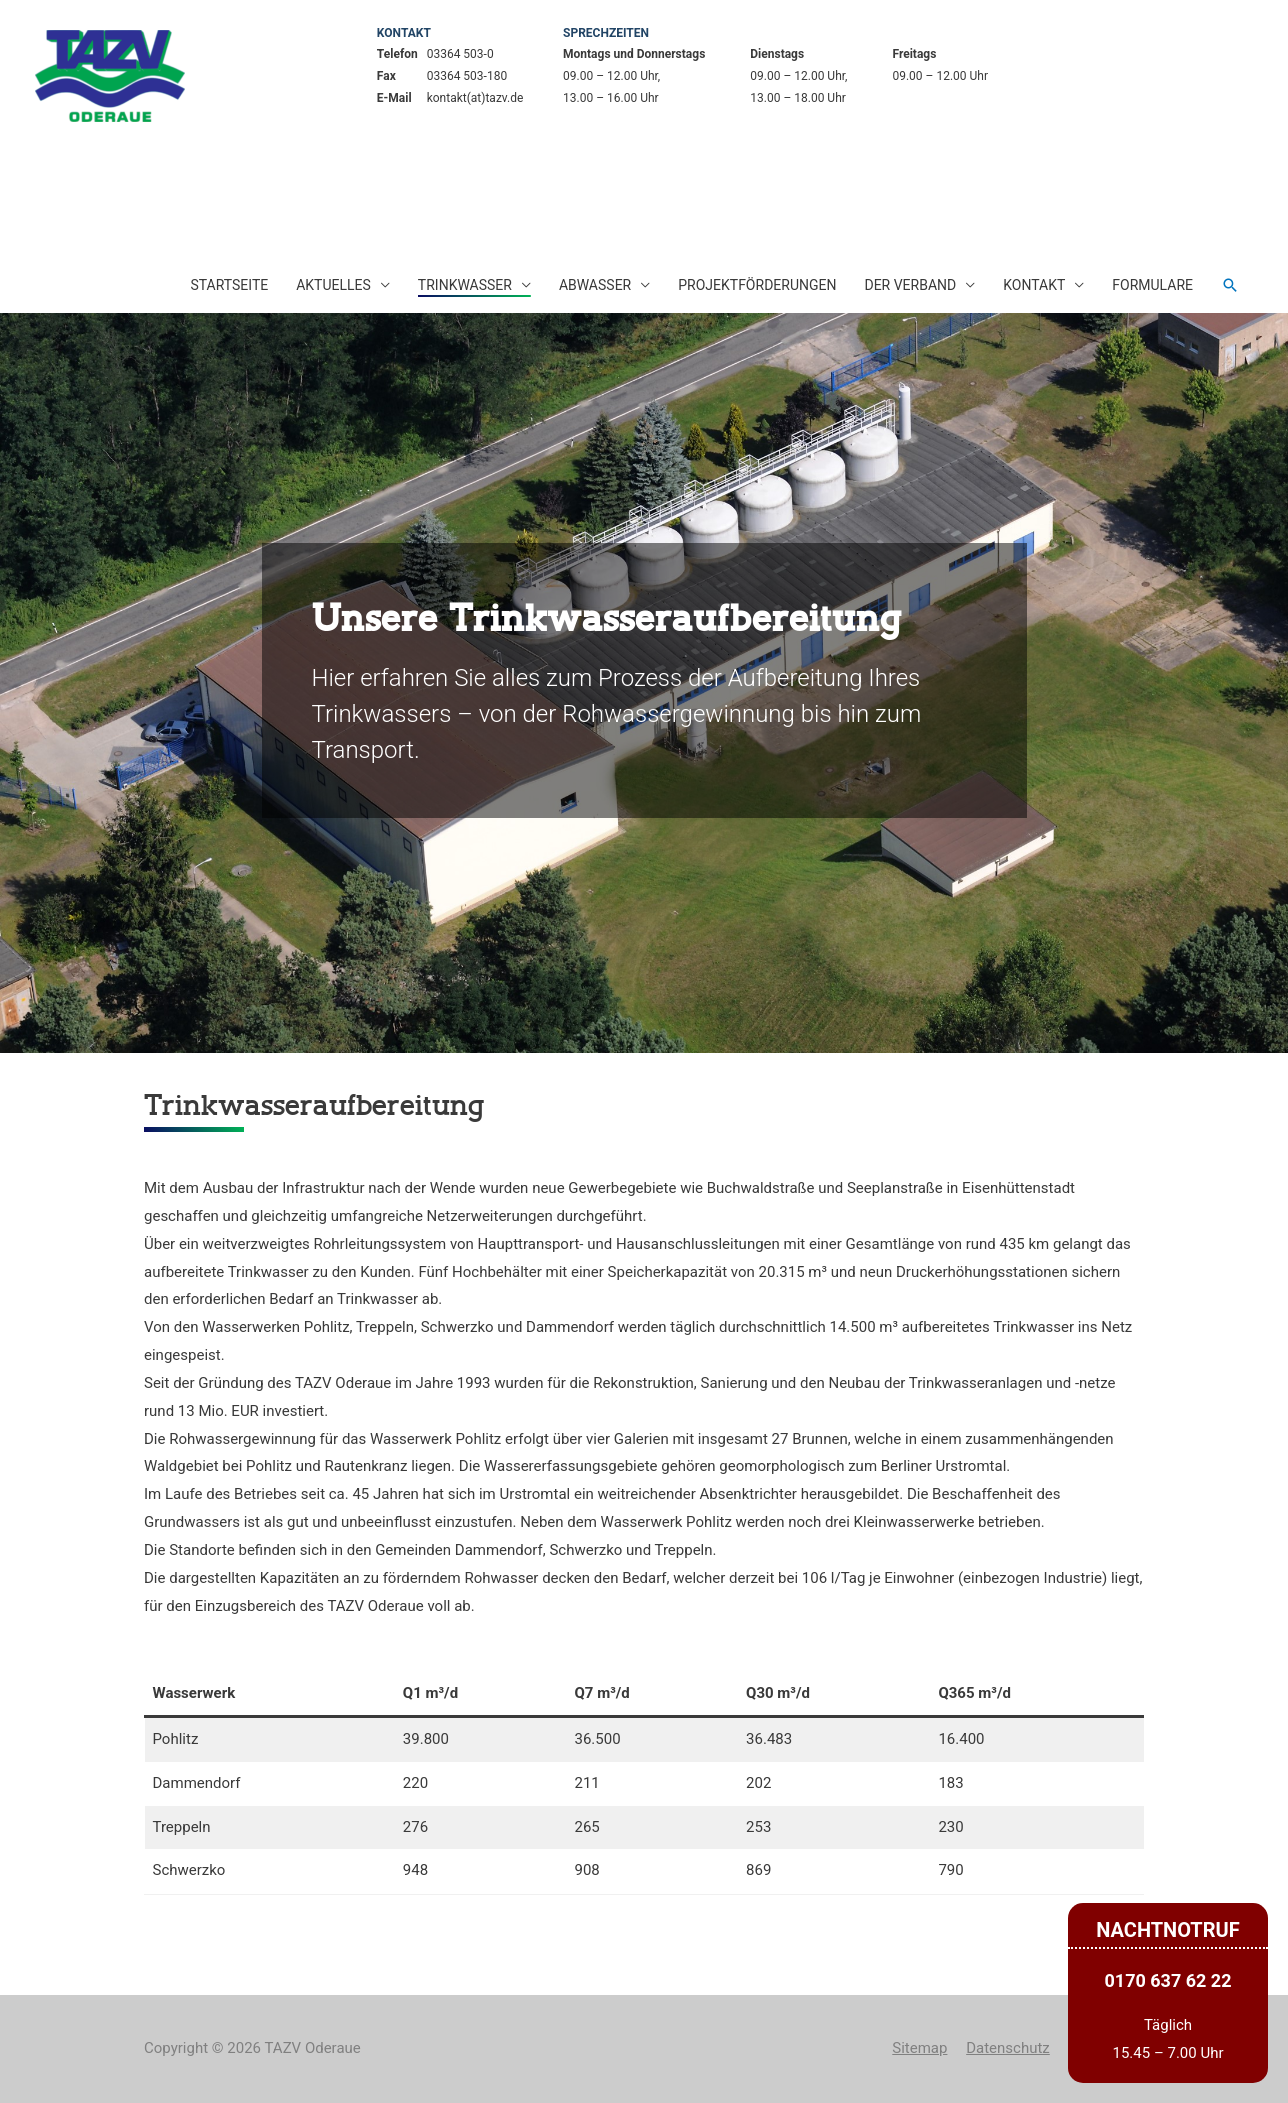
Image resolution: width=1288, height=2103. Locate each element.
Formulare (1152, 285)
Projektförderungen (757, 285)
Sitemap (919, 2048)
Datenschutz (1008, 2048)
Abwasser (595, 285)
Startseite (229, 285)
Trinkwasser (465, 285)
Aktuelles (333, 285)
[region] (644, 683)
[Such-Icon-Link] (1230, 285)
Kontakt (1034, 285)
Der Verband (910, 285)
